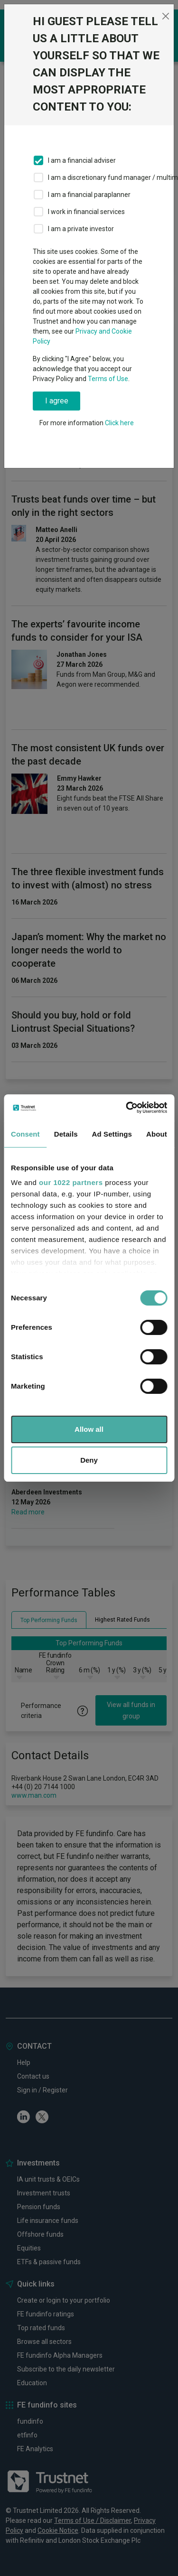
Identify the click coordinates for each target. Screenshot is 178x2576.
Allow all (89, 1429)
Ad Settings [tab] (112, 1134)
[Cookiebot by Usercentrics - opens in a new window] (126, 1107)
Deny (89, 1460)
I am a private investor (81, 228)
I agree (56, 400)
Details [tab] (66, 1134)
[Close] (165, 16)
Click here (119, 423)
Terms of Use (108, 379)
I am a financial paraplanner (89, 194)
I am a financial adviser (82, 160)
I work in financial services (86, 211)
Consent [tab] (25, 1134)
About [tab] (156, 1134)
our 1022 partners (71, 1182)
